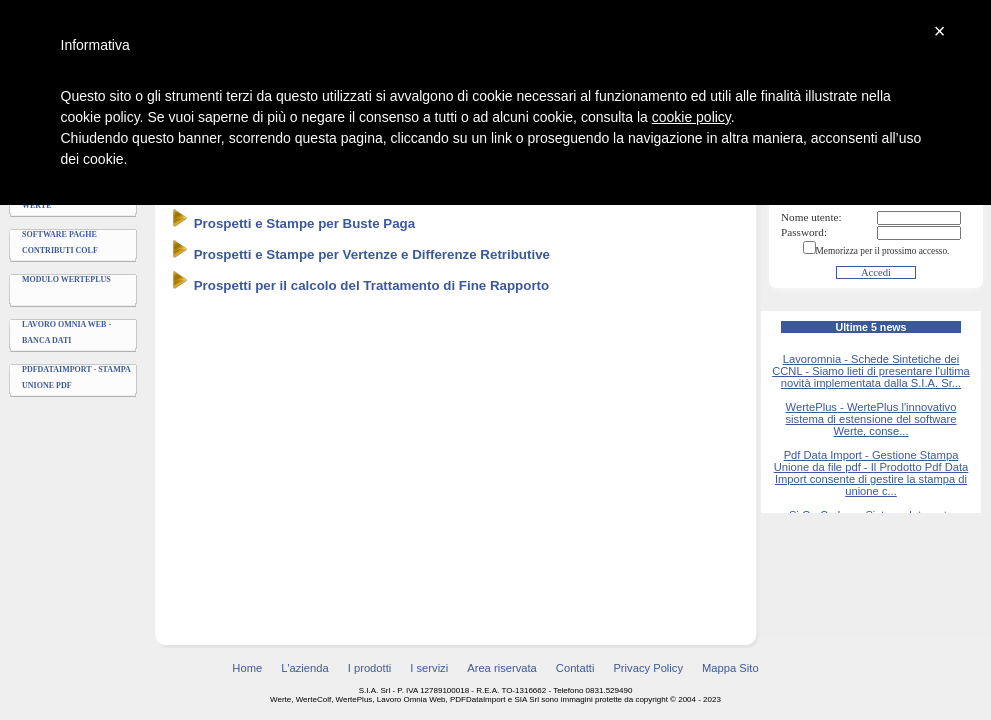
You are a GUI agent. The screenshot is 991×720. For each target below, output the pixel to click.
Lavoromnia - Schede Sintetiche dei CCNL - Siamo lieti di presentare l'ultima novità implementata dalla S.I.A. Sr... (871, 371)
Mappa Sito (730, 668)
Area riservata (502, 668)
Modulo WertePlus (66, 279)
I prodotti (370, 668)
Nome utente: (811, 217)
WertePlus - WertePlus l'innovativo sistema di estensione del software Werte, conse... (870, 419)
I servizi (429, 668)
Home (247, 668)
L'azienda (305, 668)
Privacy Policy (648, 668)
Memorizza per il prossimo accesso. (883, 251)
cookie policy (691, 117)
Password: (804, 232)
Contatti (575, 668)
